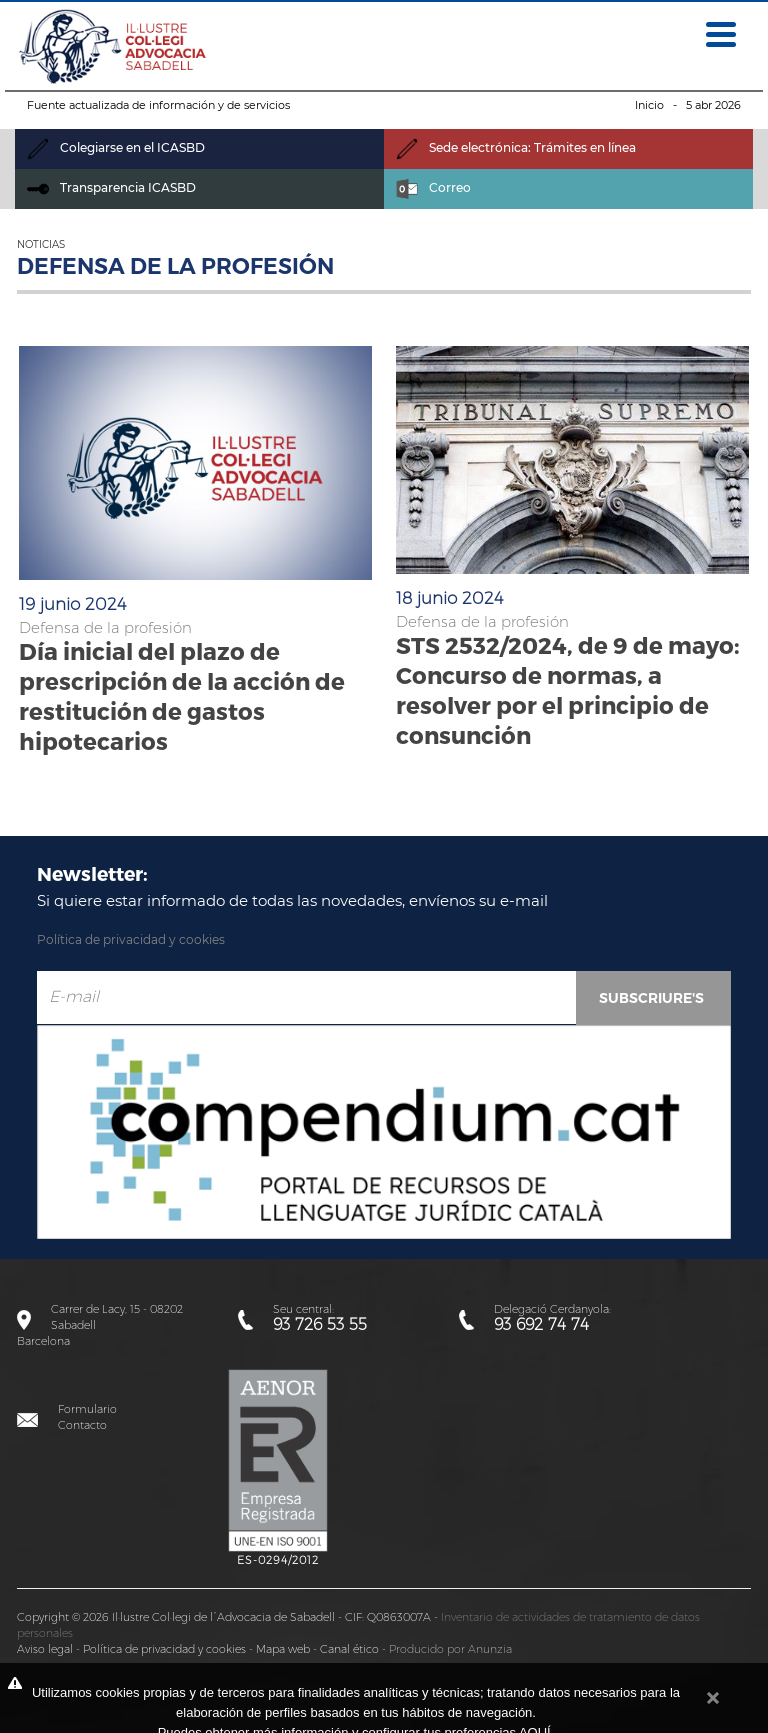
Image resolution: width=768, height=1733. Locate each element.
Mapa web (283, 1649)
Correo (433, 187)
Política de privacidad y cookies (131, 939)
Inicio (649, 105)
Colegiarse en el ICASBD (116, 147)
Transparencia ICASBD (111, 187)
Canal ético (349, 1649)
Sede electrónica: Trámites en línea (516, 147)
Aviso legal (45, 1649)
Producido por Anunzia (450, 1649)
